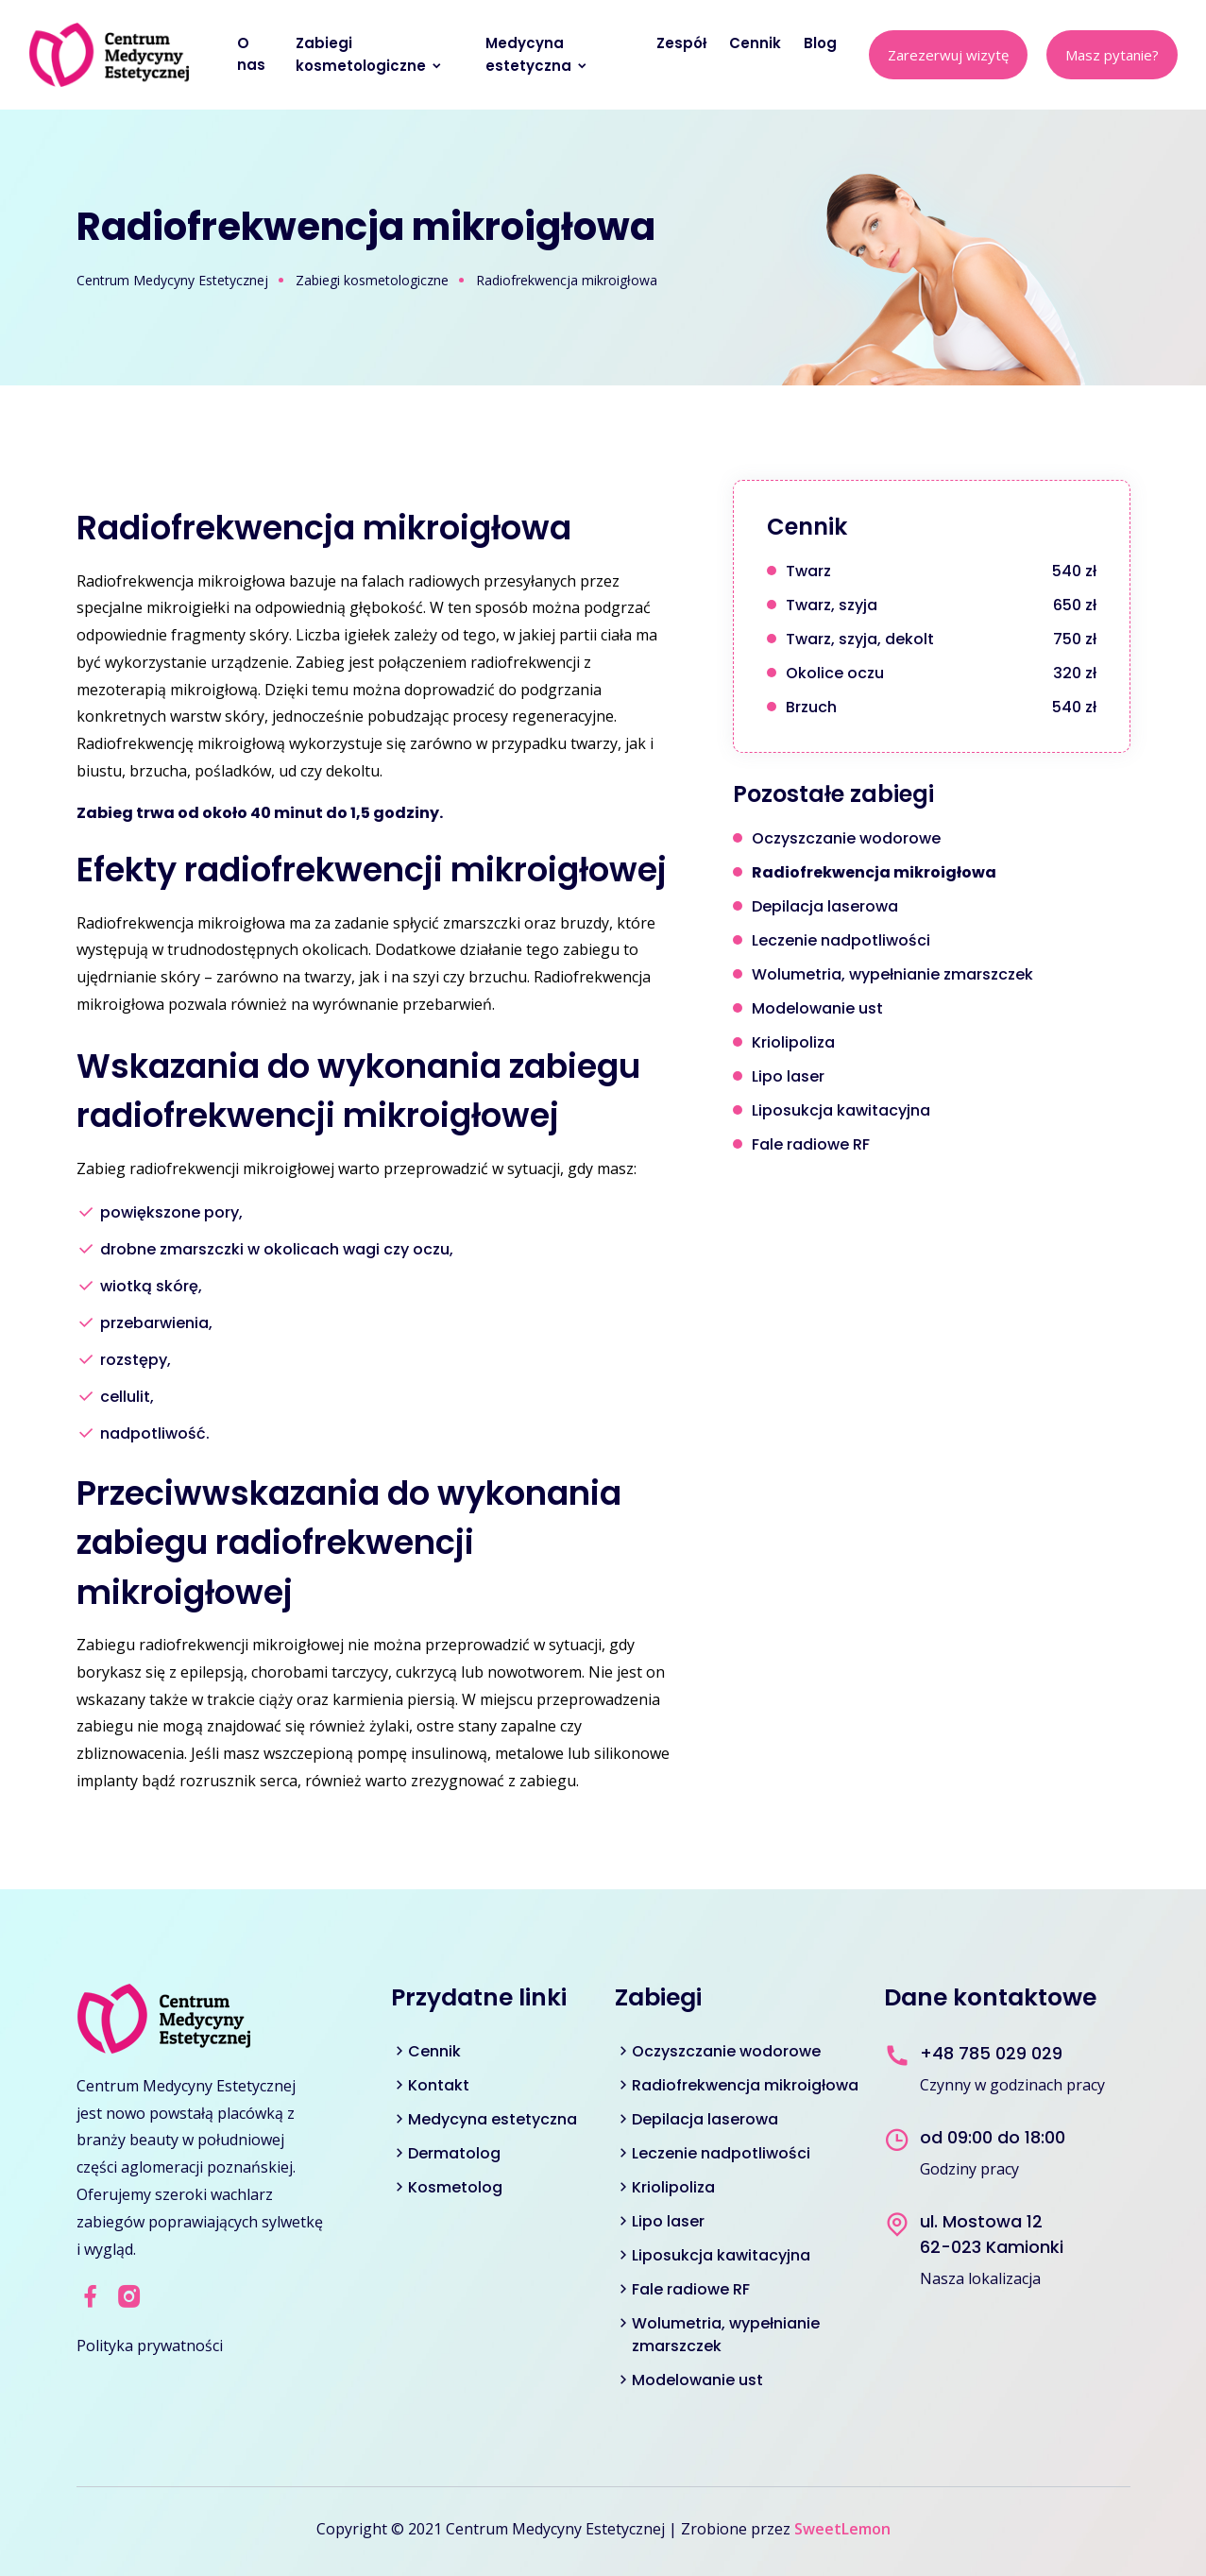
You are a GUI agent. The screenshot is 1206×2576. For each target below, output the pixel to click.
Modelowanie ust (697, 2380)
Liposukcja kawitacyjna (721, 2255)
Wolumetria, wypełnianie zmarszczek (726, 2334)
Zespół (683, 43)
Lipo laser (668, 2221)
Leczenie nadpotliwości (721, 2153)
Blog (822, 43)
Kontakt (438, 2085)
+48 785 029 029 (991, 2053)
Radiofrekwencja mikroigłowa (745, 2085)
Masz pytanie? (1112, 54)
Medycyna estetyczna (536, 54)
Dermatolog (454, 2153)
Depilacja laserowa (705, 2119)
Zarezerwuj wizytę (948, 54)
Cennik (757, 43)
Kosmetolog (455, 2187)
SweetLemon (842, 2528)
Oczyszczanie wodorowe (726, 2051)
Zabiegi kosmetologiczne (369, 54)
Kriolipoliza (673, 2187)
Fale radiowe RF (691, 2289)
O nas (253, 54)
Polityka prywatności (149, 2345)
